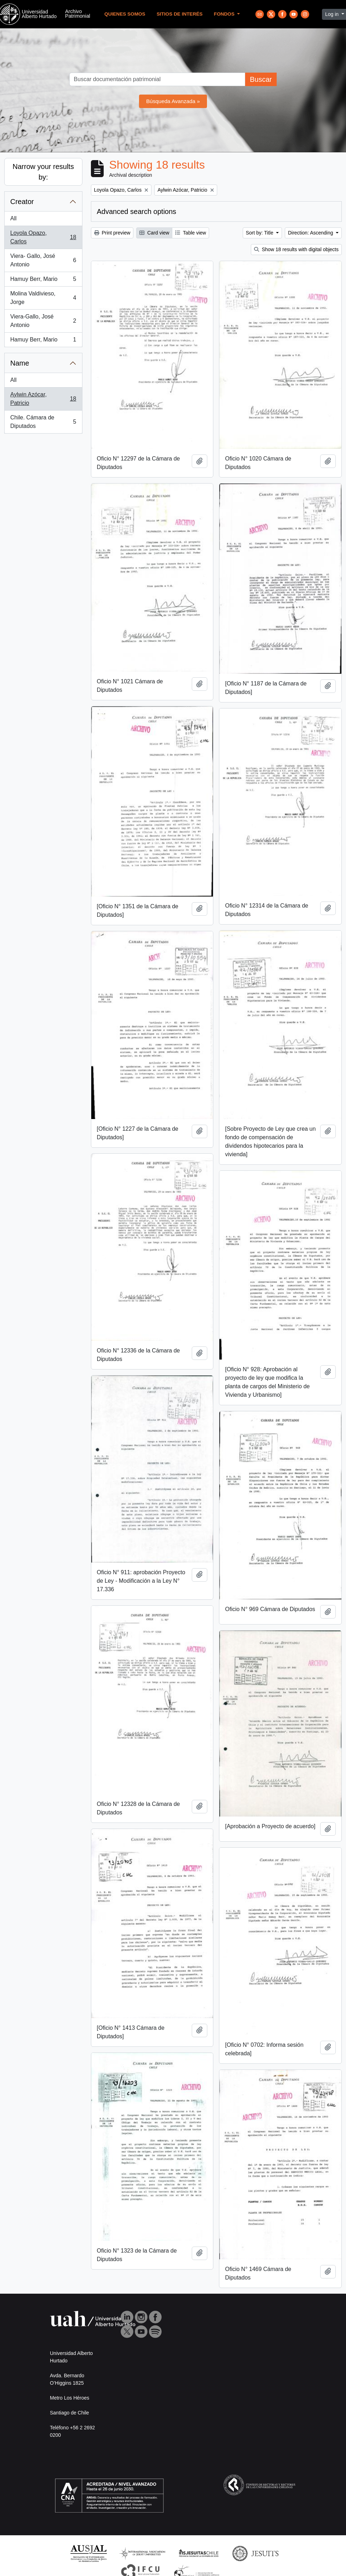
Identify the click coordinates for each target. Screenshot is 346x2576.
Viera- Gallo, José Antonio (43, 260)
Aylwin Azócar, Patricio (43, 398)
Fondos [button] (225, 14)
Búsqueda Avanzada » (173, 101)
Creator (22, 201)
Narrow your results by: (43, 172)
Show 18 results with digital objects (296, 249)
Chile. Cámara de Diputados (43, 421)
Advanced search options (137, 211)
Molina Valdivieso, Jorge (43, 297)
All (13, 218)
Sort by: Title (260, 233)
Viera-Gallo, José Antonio (43, 320)
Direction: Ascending (311, 233)
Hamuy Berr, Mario (43, 280)
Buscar (261, 79)
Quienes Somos (124, 14)
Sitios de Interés (180, 14)
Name (19, 363)
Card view (154, 233)
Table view (190, 233)
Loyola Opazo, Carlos (43, 237)
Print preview (112, 233)
